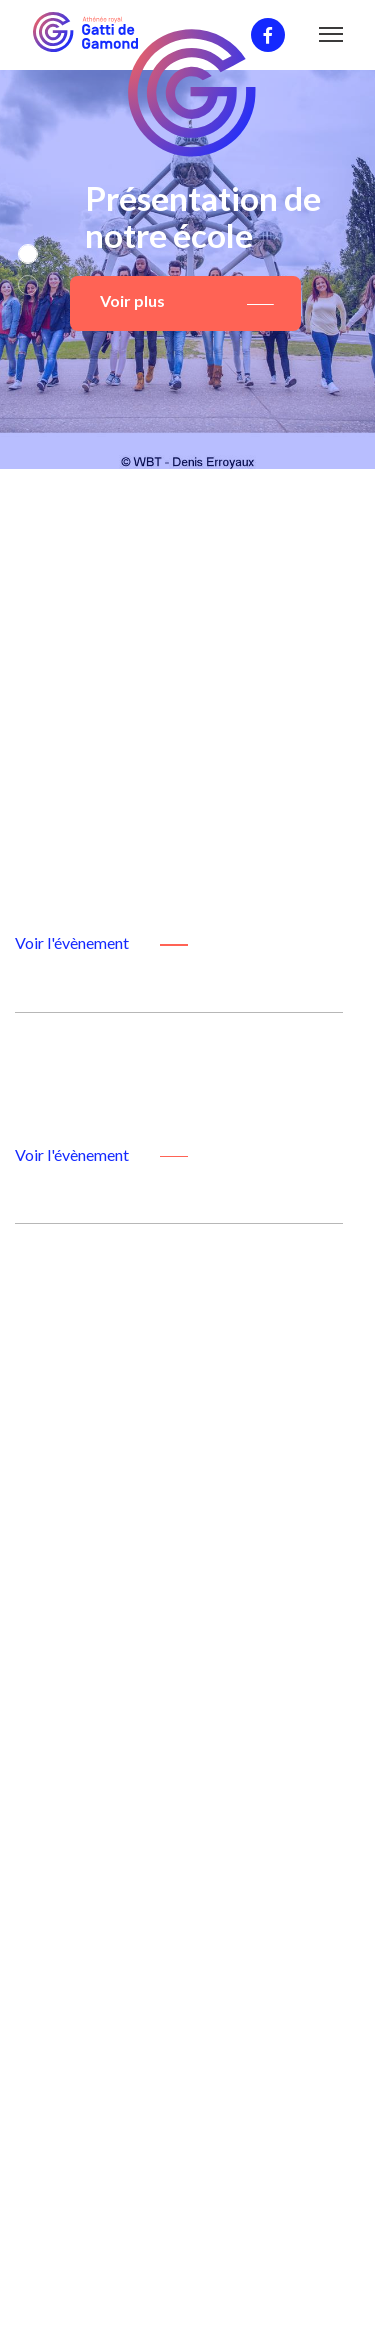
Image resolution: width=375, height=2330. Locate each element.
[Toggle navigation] (331, 39)
